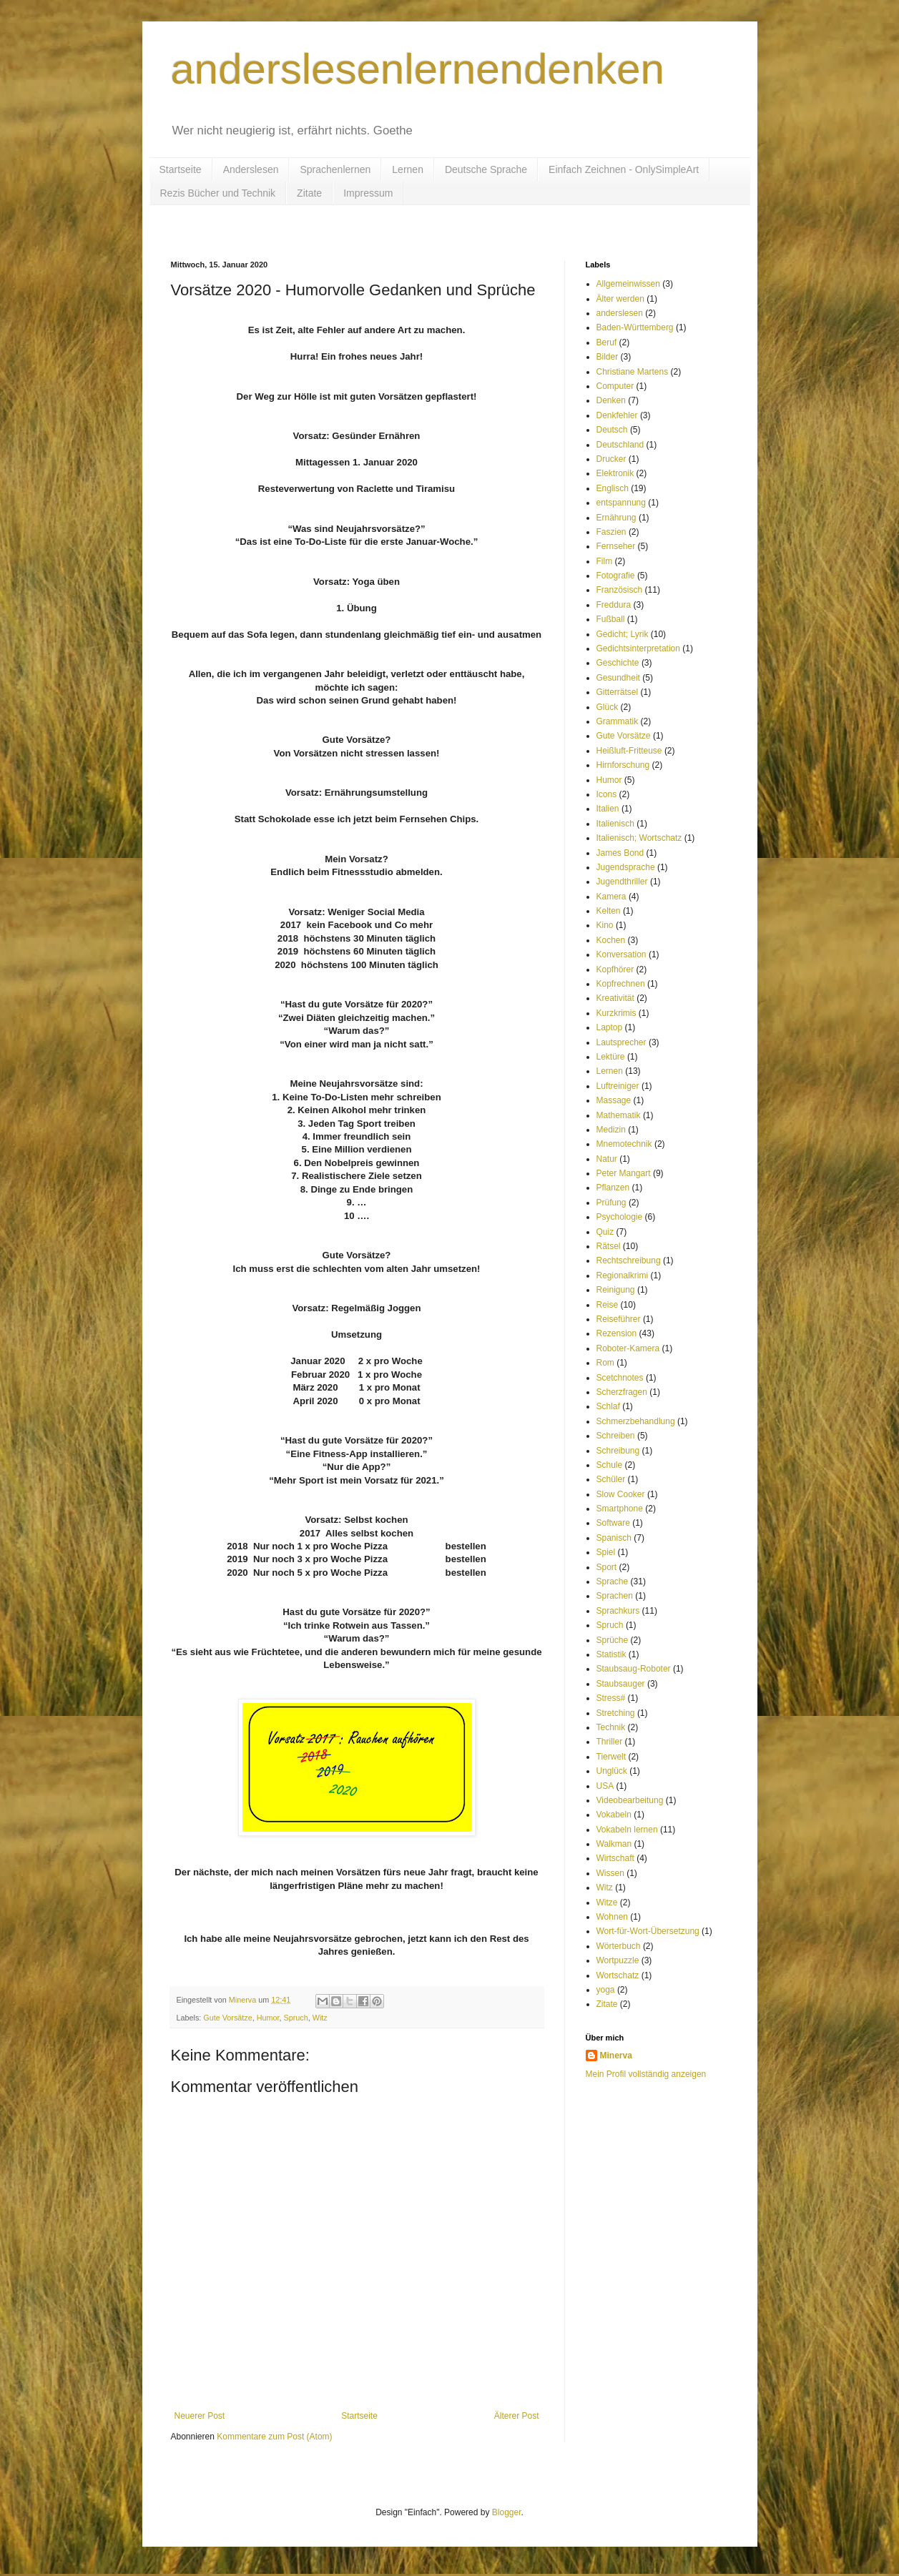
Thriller (609, 1742)
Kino (605, 925)
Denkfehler (617, 415)
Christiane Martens (632, 372)
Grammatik (617, 721)
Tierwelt (611, 1757)
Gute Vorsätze (227, 2017)
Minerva (616, 2056)
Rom (605, 1363)
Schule (609, 1465)
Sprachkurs (618, 1611)
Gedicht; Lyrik (622, 634)
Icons (606, 794)
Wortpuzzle (617, 1960)
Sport (606, 1567)
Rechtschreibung (628, 1260)
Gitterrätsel (617, 692)
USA (605, 1786)
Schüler (611, 1479)
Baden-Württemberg (635, 327)
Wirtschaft (615, 1858)
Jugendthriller (622, 882)
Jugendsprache (625, 867)
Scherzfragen (621, 1392)
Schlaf (608, 1406)
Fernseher (616, 546)
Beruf (606, 342)
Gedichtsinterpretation (638, 648)
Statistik (611, 1654)
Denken (611, 400)
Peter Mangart (623, 1173)
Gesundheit (618, 678)
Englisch (612, 488)
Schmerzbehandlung (635, 1421)
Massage (614, 1100)
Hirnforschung (623, 765)
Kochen (611, 940)
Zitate (309, 193)
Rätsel (608, 1246)
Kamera (611, 897)
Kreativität (615, 998)
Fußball (610, 619)
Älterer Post (516, 2416)
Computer (615, 386)
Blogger (506, 2512)
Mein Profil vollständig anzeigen (646, 2074)
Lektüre (610, 1057)
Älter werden (620, 299)
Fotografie (615, 576)
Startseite (180, 169)
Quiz (605, 1232)
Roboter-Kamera (628, 1348)
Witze (607, 1903)
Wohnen (612, 1917)
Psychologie (619, 1217)
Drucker (611, 459)
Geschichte (617, 663)
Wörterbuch (618, 1946)
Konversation (621, 954)
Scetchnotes (620, 1378)
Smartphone (619, 1509)
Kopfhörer (615, 969)
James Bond (620, 853)
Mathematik (618, 1115)
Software (613, 1523)
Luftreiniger (617, 1086)
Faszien (611, 532)
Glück (607, 707)
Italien (607, 809)
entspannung (621, 503)
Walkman (614, 1844)
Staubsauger (620, 1684)
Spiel (606, 1552)
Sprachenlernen (335, 169)
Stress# (611, 1698)
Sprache (612, 1581)
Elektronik (615, 473)
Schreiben (615, 1436)
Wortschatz (617, 1975)
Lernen (407, 169)
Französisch (619, 590)
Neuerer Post (200, 2416)
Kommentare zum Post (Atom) (274, 2437)
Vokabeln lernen (627, 1830)
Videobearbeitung (630, 1800)
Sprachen (614, 1596)
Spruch (296, 2017)
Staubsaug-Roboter (633, 1669)
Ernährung (616, 518)
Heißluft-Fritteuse (629, 751)
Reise (607, 1305)
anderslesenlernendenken (418, 69)
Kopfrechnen (620, 984)
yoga (605, 1990)
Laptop (609, 1027)
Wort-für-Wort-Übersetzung (647, 1931)
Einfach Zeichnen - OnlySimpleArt (624, 169)
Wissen (610, 1873)
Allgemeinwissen (628, 284)
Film (604, 561)
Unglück (611, 1771)
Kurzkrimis (616, 1013)
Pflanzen (613, 1188)
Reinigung (615, 1290)
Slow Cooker (620, 1494)
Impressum (368, 193)
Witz (320, 2017)
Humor (268, 2017)
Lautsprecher (621, 1042)
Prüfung (611, 1203)
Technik (611, 1727)
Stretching (615, 1713)
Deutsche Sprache (486, 169)
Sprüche (612, 1640)
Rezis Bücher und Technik (218, 193)
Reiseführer (618, 1319)
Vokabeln (614, 1815)
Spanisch (614, 1538)
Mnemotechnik (624, 1144)
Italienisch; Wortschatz (639, 838)
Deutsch (612, 430)
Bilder (607, 357)
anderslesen (619, 313)
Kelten (608, 911)
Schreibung (618, 1451)
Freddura (614, 605)
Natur (606, 1159)
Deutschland (620, 445)
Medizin (611, 1130)
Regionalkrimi (622, 1275)
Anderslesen (251, 169)
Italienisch (615, 824)
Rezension (616, 1333)
